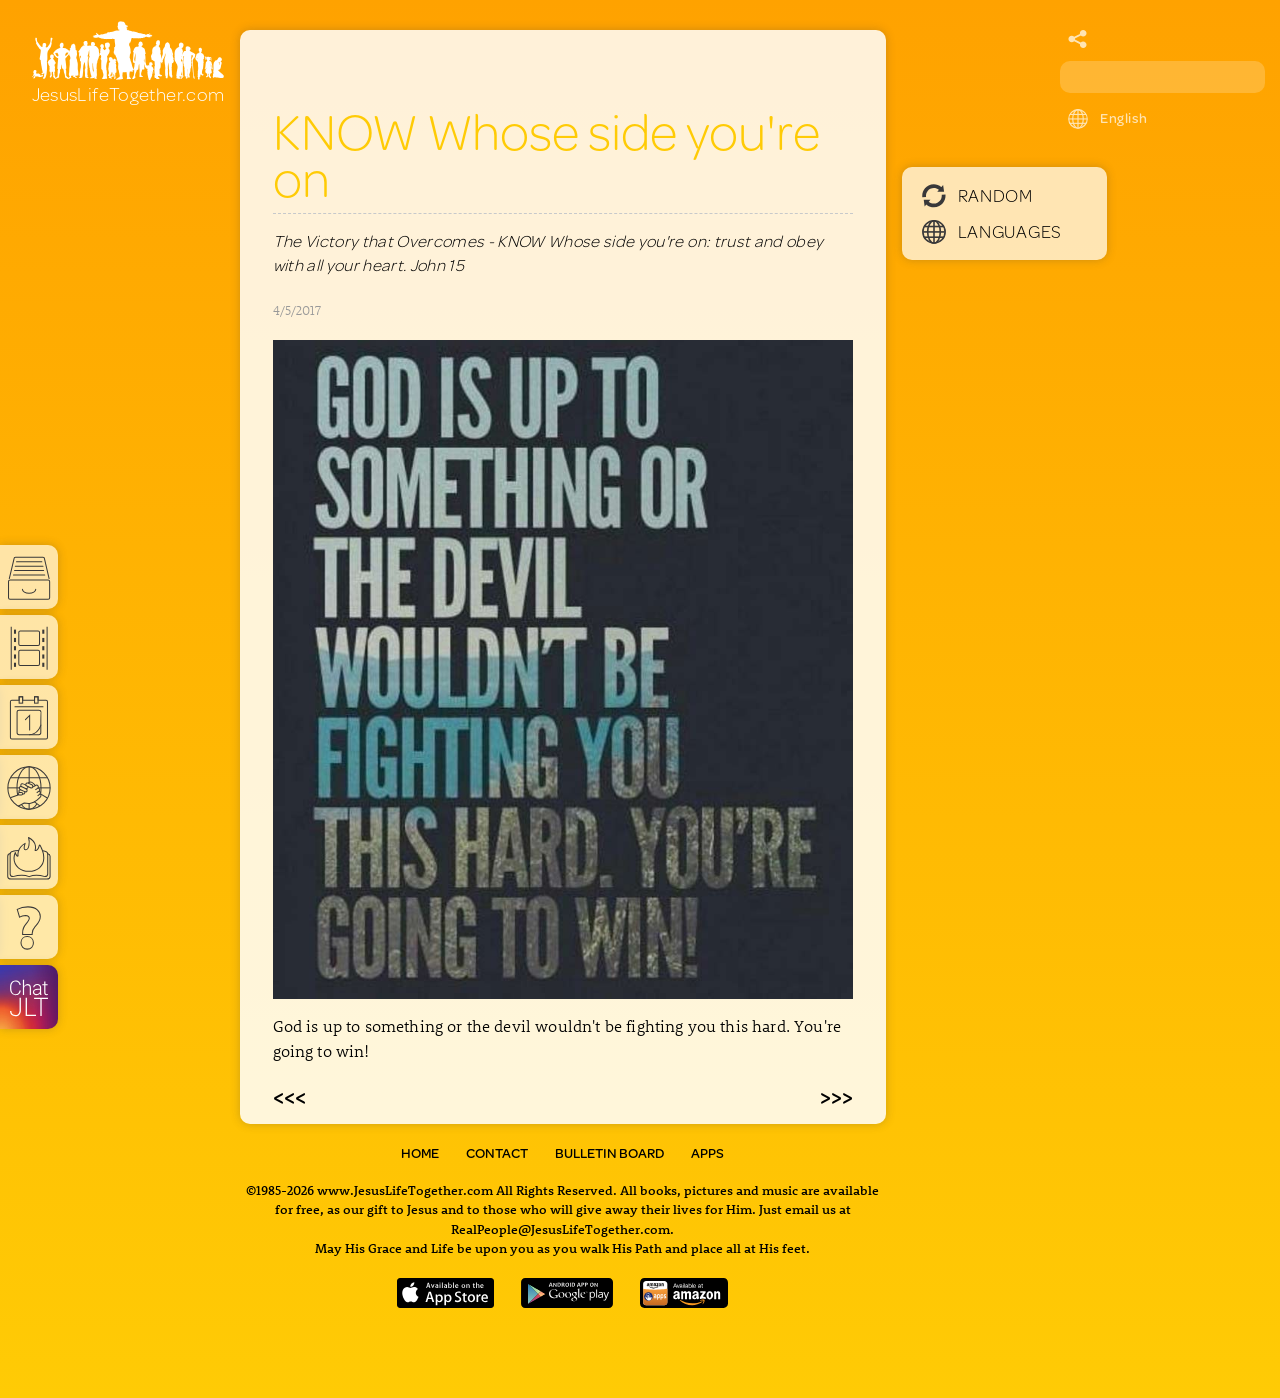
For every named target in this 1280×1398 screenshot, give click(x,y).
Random (977, 195)
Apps (707, 1153)
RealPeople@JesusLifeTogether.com (560, 1228)
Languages (992, 231)
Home (420, 1153)
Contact (497, 1153)
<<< (289, 1096)
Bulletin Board (609, 1153)
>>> (836, 1096)
